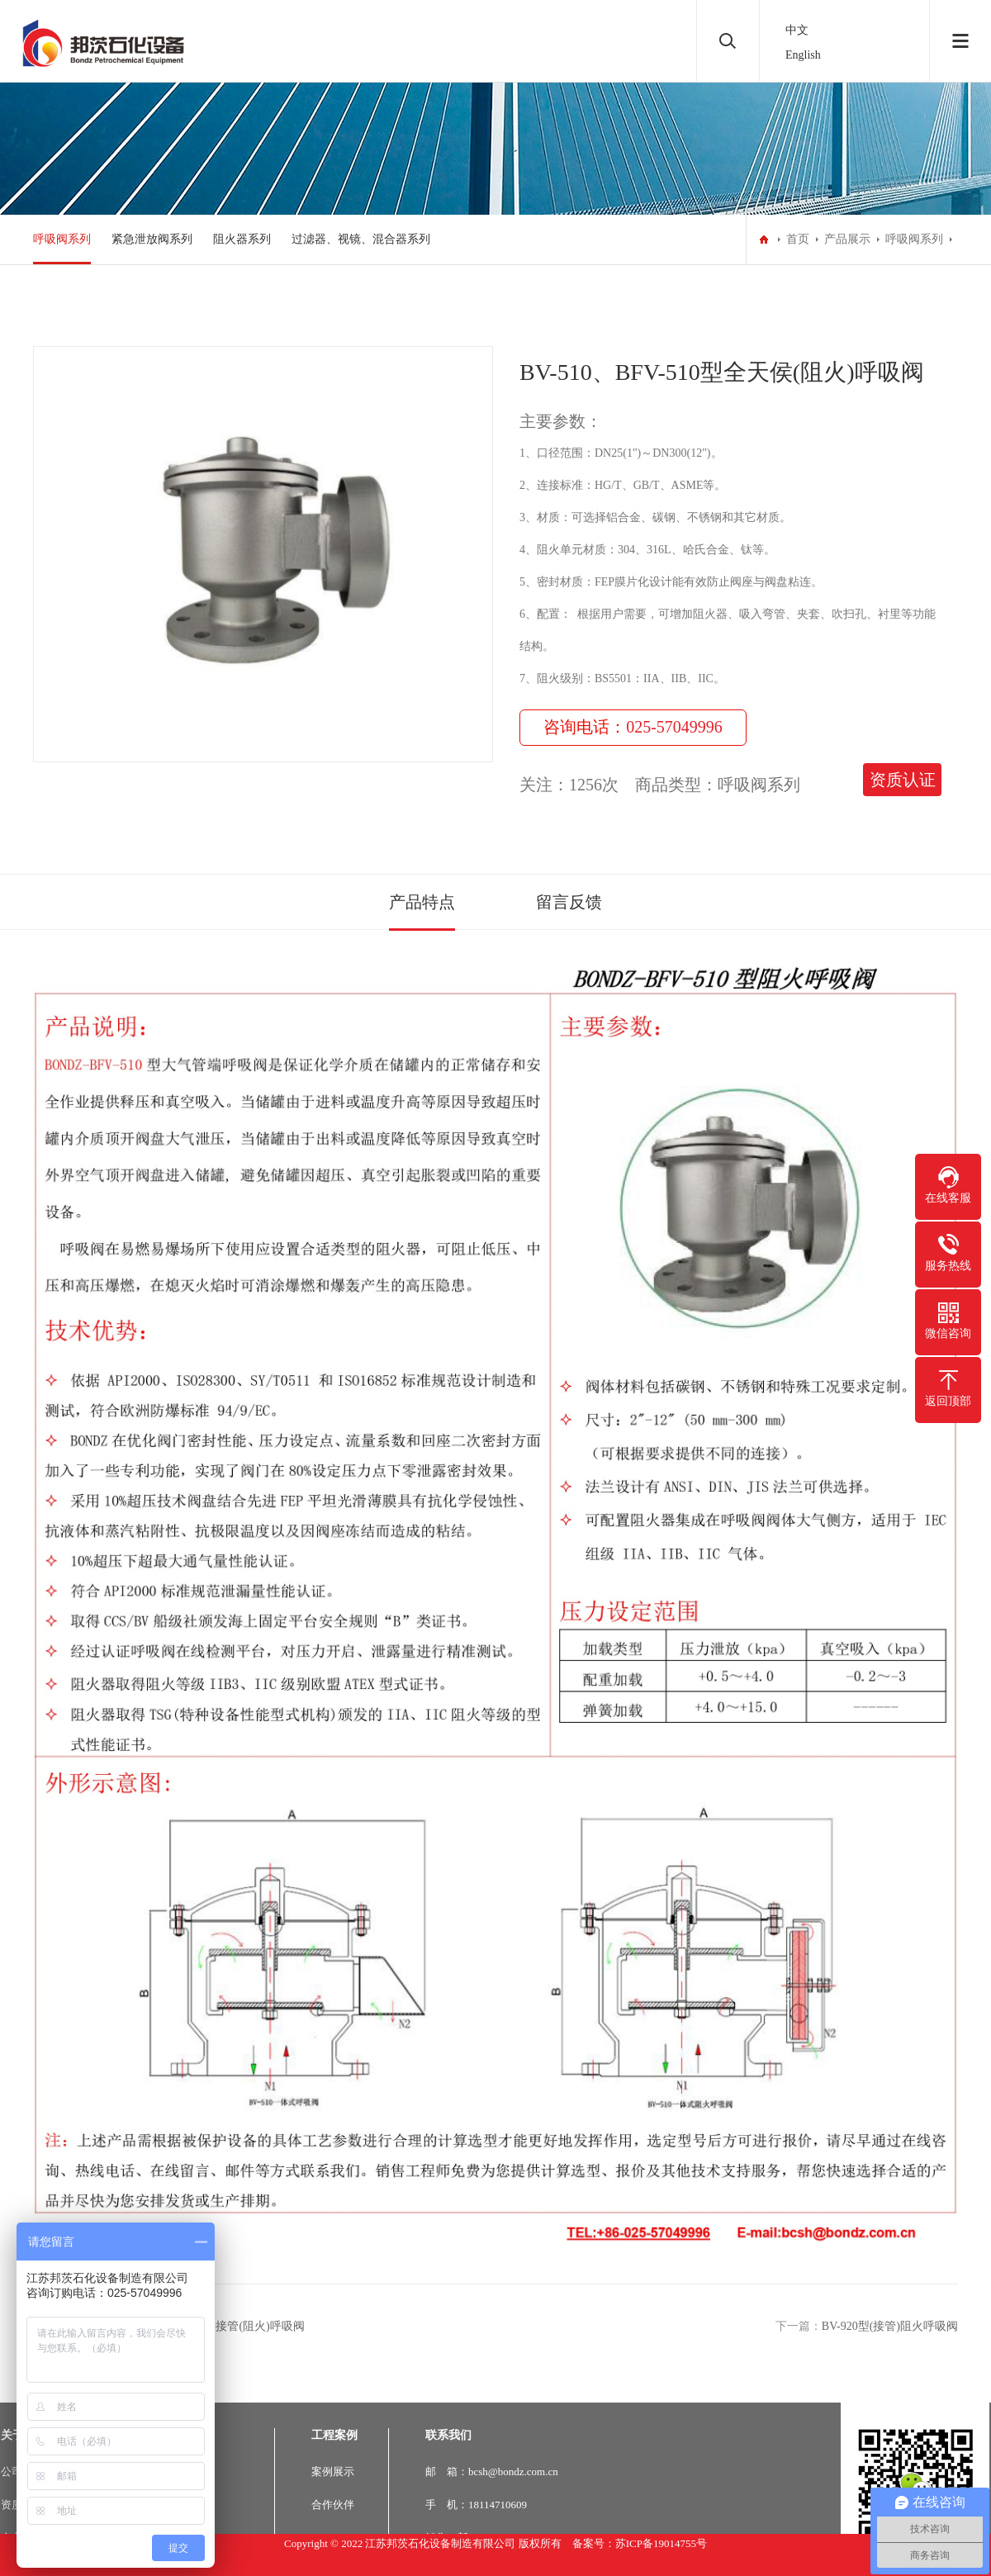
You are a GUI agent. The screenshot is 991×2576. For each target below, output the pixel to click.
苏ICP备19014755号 (661, 2543)
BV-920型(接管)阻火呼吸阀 (890, 2326)
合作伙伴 (332, 2504)
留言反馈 (569, 902)
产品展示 (847, 239)
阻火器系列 (242, 239)
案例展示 (332, 2471)
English (803, 55)
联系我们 (448, 2435)
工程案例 (334, 2435)
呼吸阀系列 (62, 239)
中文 (796, 30)
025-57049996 (674, 727)
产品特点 (422, 902)
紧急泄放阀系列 (151, 239)
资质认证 (903, 780)
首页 (797, 239)
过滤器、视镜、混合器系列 (361, 239)
